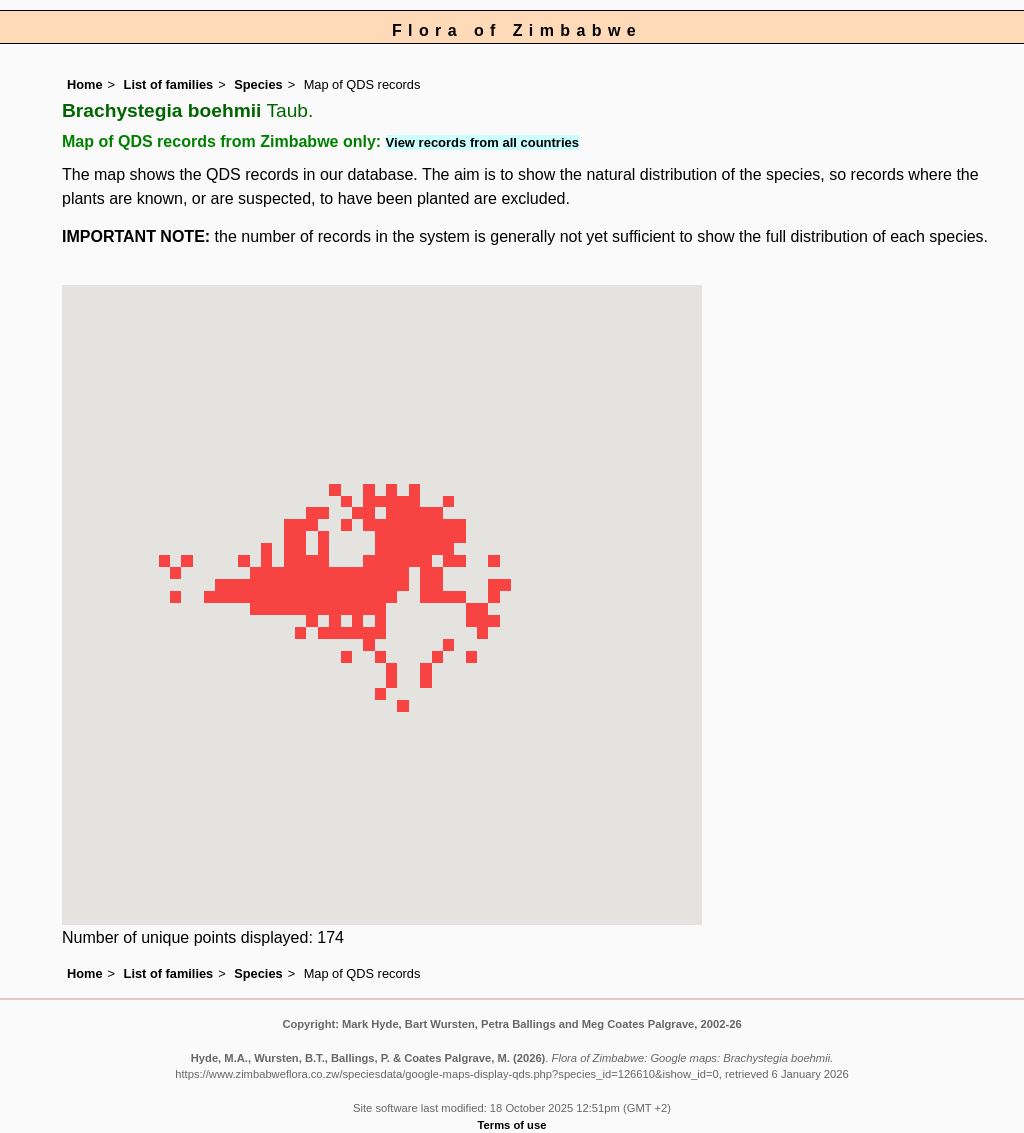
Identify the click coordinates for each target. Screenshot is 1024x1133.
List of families (169, 84)
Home (85, 84)
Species (258, 84)
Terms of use (512, 1125)
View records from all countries (482, 142)
